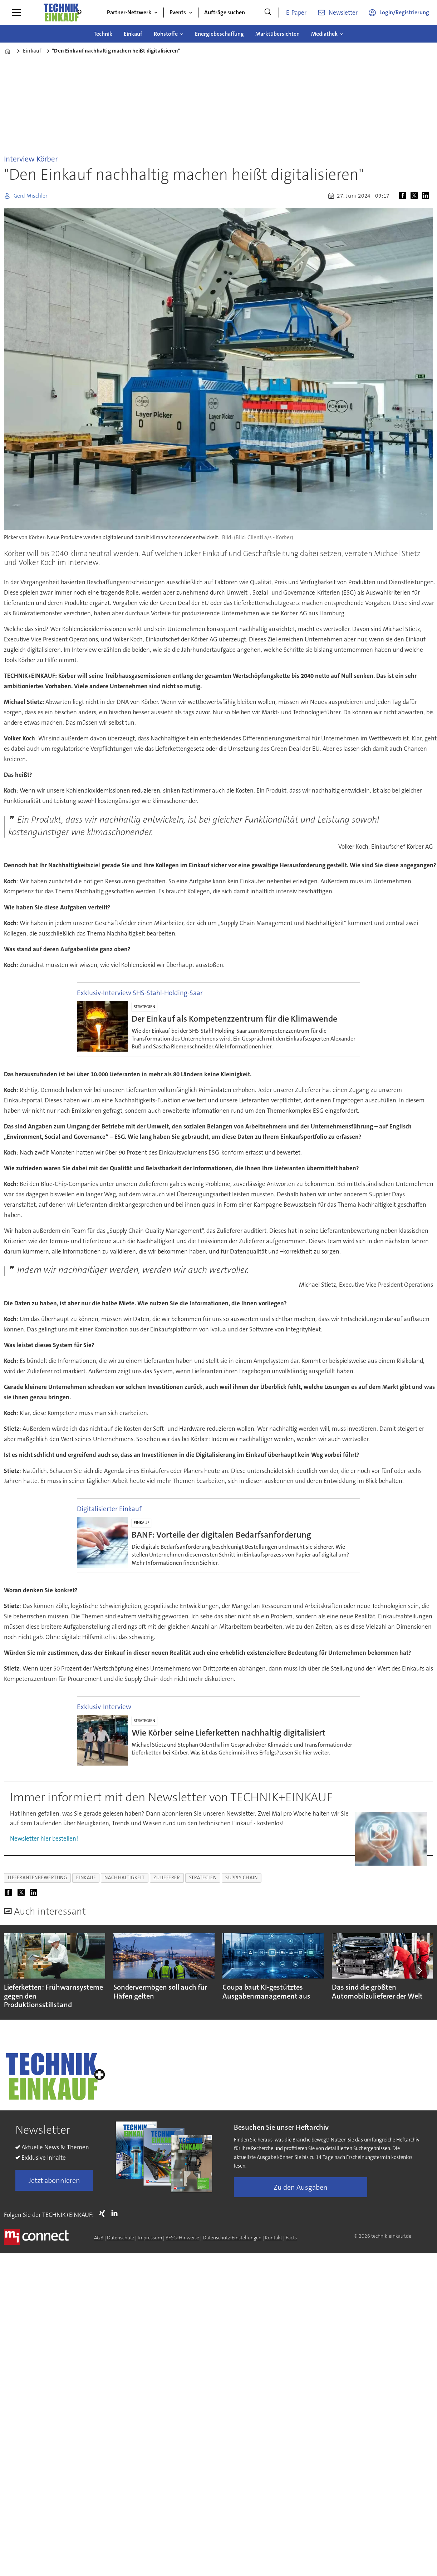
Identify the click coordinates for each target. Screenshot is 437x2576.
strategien (202, 1878)
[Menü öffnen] (16, 12)
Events (178, 12)
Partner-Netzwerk (129, 12)
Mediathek (324, 34)
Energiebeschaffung (219, 34)
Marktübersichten (277, 34)
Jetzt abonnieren (54, 2180)
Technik (103, 34)
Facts (291, 2237)
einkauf (86, 1878)
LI (116, 2213)
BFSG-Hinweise (182, 2237)
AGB (98, 2237)
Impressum (150, 2237)
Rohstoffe (166, 34)
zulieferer (166, 1878)
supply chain (241, 1878)
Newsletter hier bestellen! (44, 1838)
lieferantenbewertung (37, 1878)
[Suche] (268, 12)
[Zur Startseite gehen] (62, 12)
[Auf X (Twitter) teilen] (415, 195)
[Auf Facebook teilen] (404, 195)
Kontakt (273, 2237)
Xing (104, 2213)
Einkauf (133, 34)
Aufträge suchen (224, 12)
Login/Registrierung (404, 12)
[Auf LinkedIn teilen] (427, 195)
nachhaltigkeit (124, 1878)
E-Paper (296, 12)
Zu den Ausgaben (301, 2187)
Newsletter (343, 12)
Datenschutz (120, 2237)
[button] (419, 1970)
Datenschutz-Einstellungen (232, 2237)
